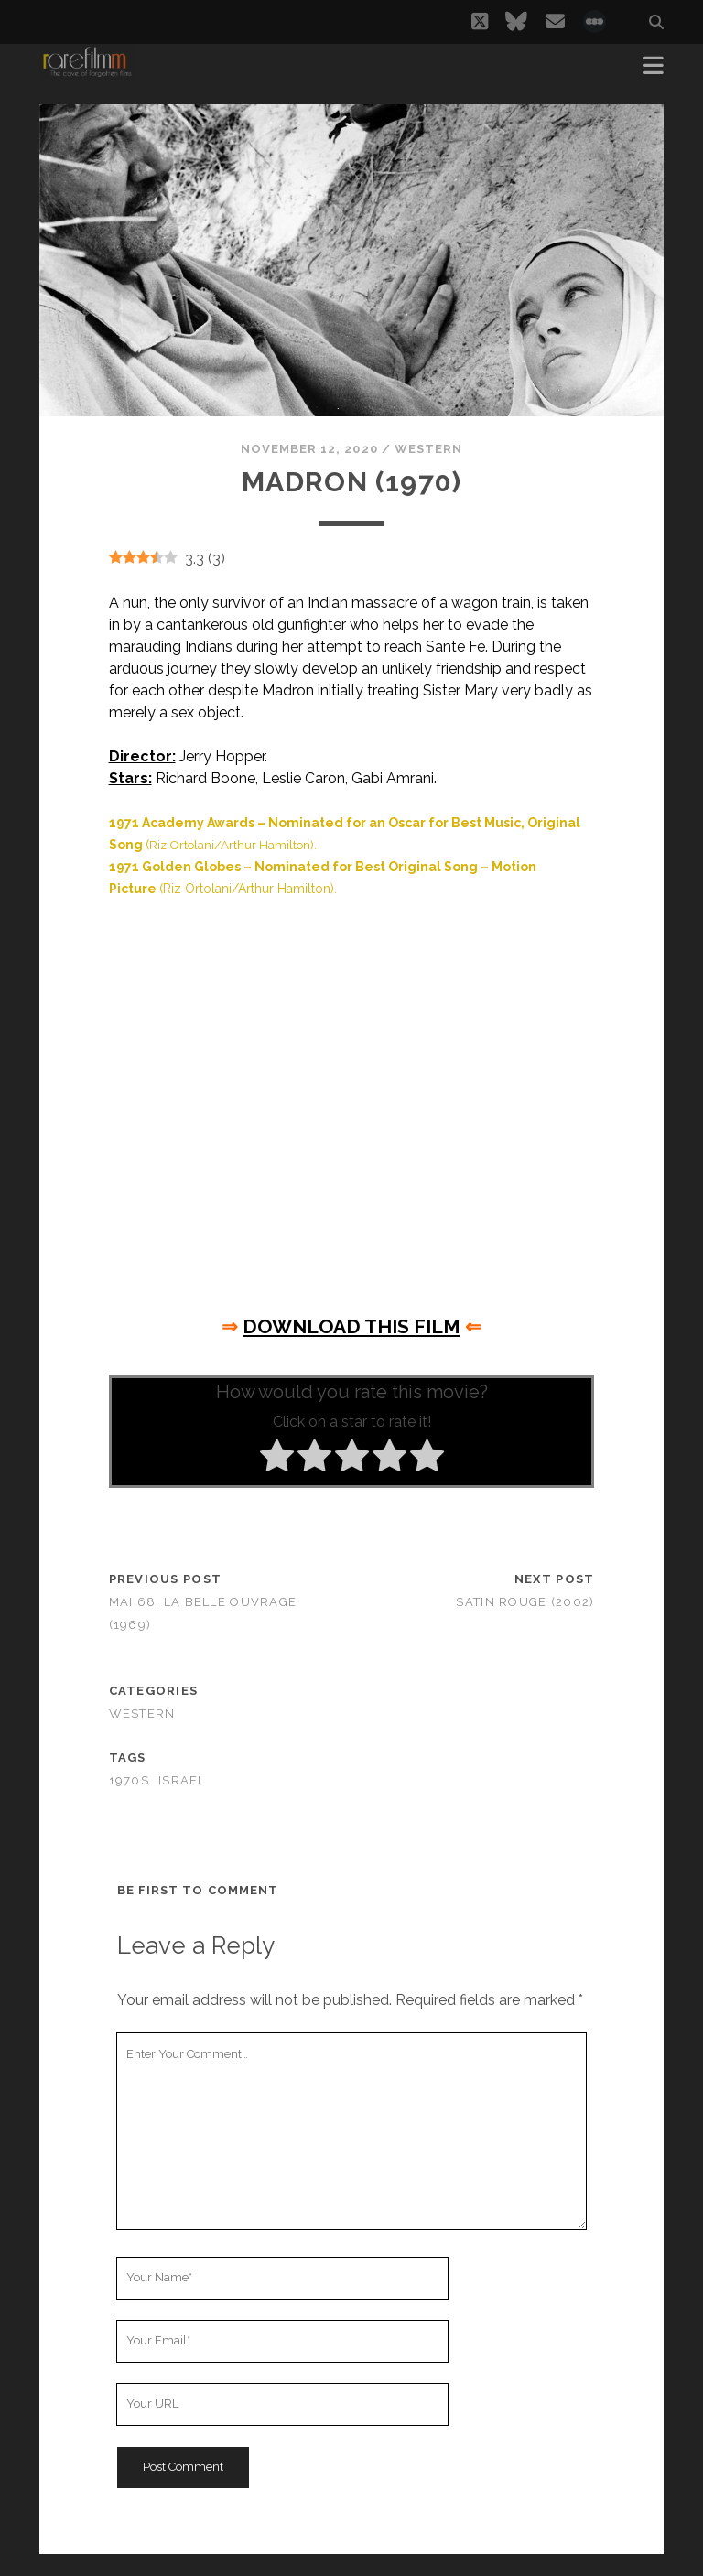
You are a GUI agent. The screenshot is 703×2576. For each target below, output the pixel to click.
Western (428, 449)
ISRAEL (182, 1780)
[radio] (277, 1459)
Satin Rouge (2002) (525, 1602)
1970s (129, 1780)
